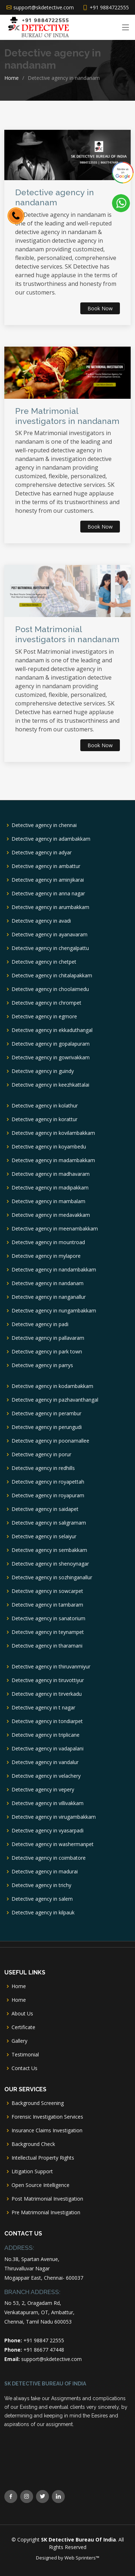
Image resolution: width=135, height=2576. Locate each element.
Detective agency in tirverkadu (47, 1693)
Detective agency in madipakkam (50, 1187)
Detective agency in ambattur (46, 866)
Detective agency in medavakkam (51, 1215)
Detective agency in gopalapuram (51, 1043)
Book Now (100, 308)
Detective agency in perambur (46, 1413)
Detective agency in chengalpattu (50, 948)
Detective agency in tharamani (47, 1645)
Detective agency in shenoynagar (50, 1563)
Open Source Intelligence (40, 2185)
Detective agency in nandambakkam (54, 1269)
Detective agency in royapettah (48, 1481)
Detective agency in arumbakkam (50, 907)
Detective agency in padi (40, 1324)
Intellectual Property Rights (43, 2157)
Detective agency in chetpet (44, 961)
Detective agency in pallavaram (48, 1337)
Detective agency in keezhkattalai (50, 1084)
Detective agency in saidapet (45, 1509)
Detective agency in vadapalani (48, 1748)
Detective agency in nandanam (48, 1283)
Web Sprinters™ (81, 2557)
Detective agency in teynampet (48, 1632)
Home (11, 77)
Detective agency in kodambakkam (52, 1386)
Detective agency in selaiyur (44, 1536)
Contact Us (24, 2068)
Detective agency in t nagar (43, 1707)
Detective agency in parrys (42, 1365)
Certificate (23, 2027)
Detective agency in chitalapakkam (52, 975)
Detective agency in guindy (43, 1071)
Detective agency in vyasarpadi (48, 1830)
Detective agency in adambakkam (51, 838)
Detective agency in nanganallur (49, 1297)
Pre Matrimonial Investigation (46, 2212)
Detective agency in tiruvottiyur (48, 1680)
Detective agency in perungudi (47, 1427)
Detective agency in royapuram (48, 1495)
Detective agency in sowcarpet (47, 1591)
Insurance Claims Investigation (47, 2130)
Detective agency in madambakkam (53, 1160)
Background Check (33, 2144)
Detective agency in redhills (43, 1468)
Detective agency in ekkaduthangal (52, 1030)
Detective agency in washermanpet (53, 1844)
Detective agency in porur (41, 1454)
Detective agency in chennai (44, 825)
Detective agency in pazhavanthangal (55, 1399)
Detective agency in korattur (44, 1119)
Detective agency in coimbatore (49, 1857)
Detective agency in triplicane (46, 1734)
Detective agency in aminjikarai (48, 879)
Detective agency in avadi (41, 920)
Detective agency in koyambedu (49, 1146)
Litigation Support (32, 2171)
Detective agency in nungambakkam (54, 1310)
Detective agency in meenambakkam (55, 1228)
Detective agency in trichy (41, 1885)
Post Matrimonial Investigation (47, 2198)
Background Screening (38, 2103)
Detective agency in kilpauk (43, 1912)
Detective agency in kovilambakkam (53, 1133)
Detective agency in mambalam (48, 1201)
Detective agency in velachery (46, 1775)
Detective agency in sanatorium (48, 1618)
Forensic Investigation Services (47, 2116)
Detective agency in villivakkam (48, 1803)
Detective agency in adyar (42, 852)
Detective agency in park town (47, 1351)
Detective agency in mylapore (46, 1256)
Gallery (19, 2040)
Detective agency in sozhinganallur (52, 1577)
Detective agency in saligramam (49, 1522)
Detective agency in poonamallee (50, 1440)
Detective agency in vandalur (45, 1762)
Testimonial (25, 2054)
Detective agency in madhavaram (51, 1174)
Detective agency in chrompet (46, 1002)
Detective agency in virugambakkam (54, 1816)
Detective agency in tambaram (47, 1604)
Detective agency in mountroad (48, 1242)
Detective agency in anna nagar (48, 893)
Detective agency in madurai (45, 1871)
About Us (22, 2013)
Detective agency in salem (42, 1898)
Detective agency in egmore (44, 1016)
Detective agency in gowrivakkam (51, 1057)
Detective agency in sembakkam (49, 1550)
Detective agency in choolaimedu (50, 989)
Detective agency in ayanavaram (49, 934)
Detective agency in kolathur (45, 1105)
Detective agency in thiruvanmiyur (51, 1666)
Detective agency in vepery (43, 1789)
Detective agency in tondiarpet (47, 1721)
